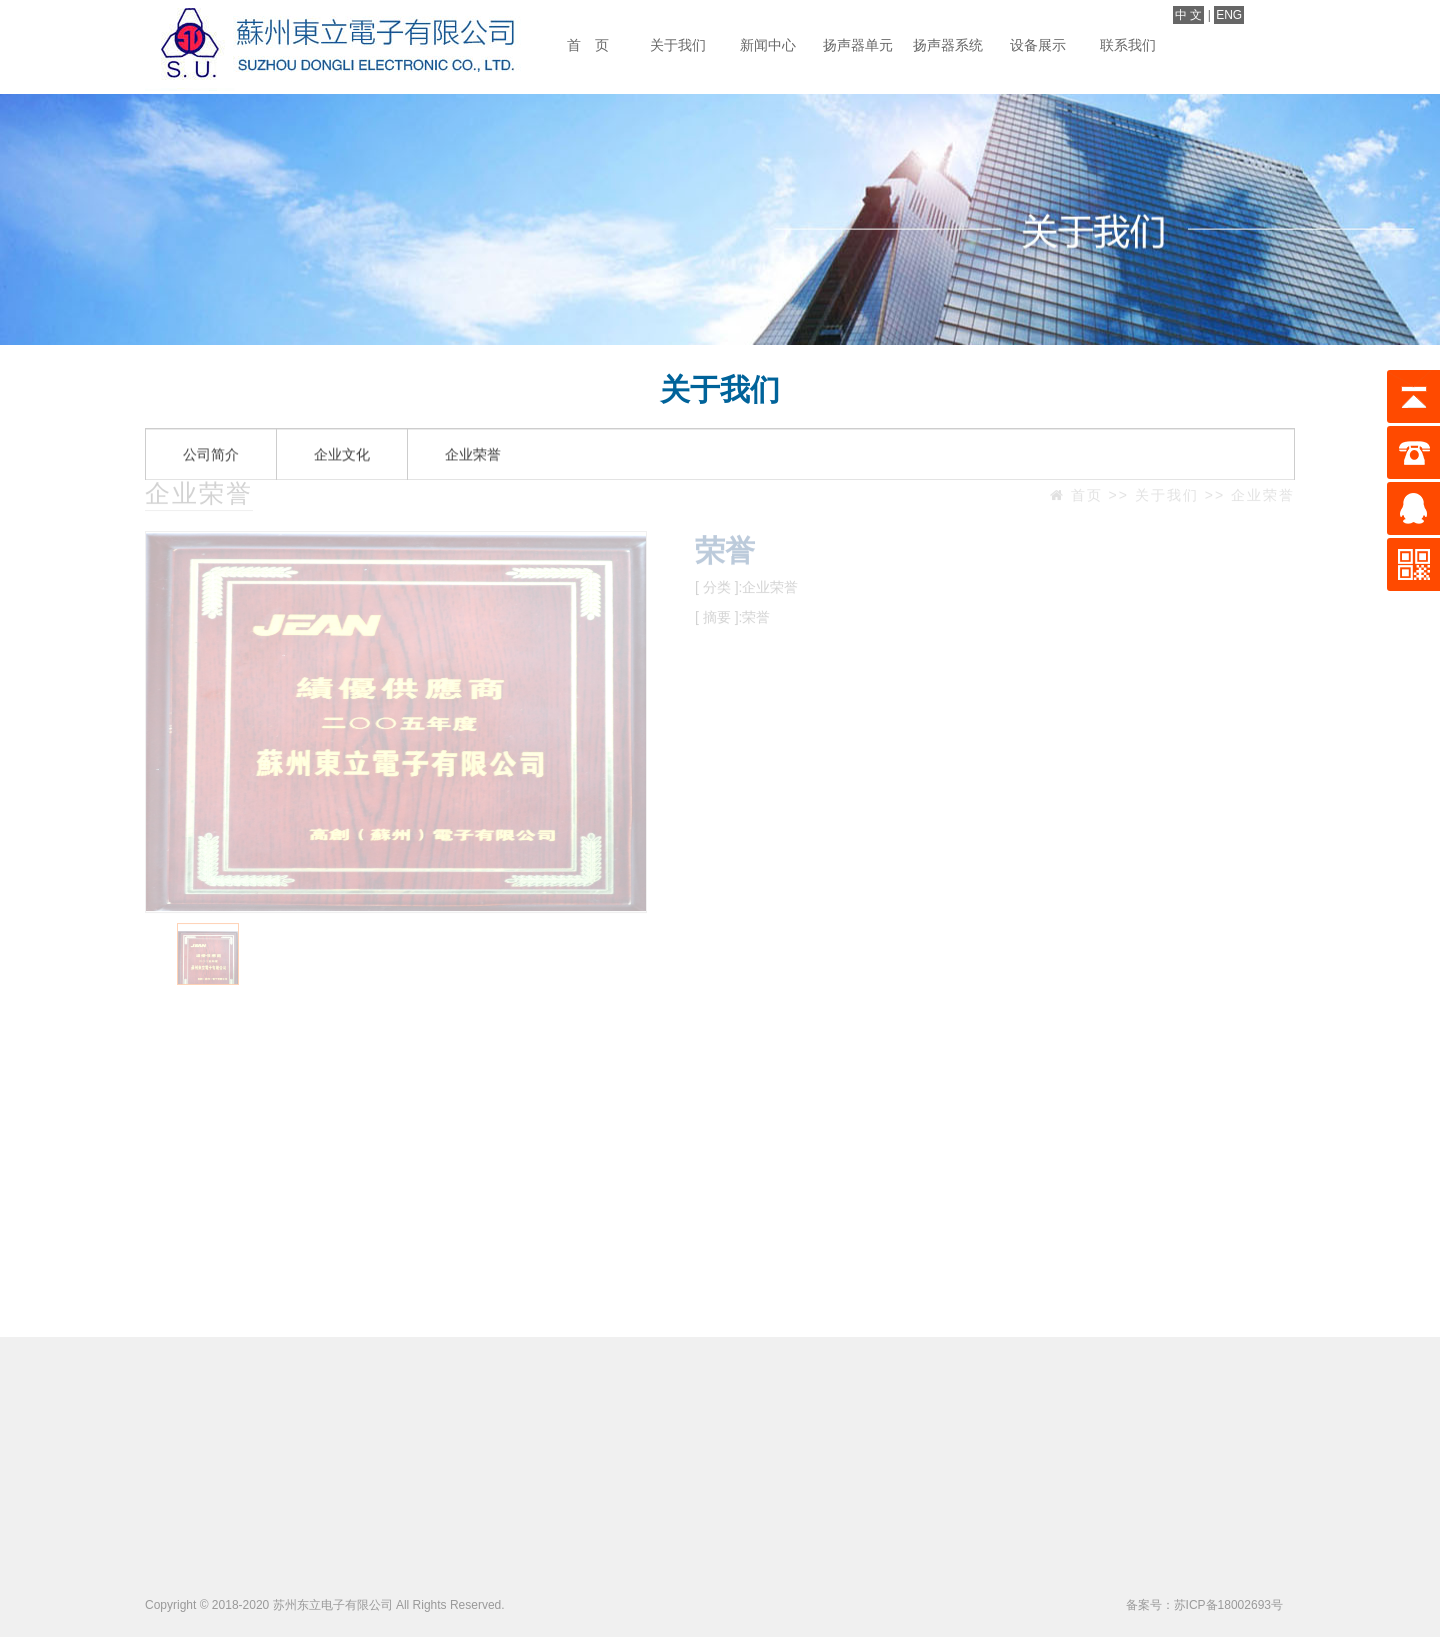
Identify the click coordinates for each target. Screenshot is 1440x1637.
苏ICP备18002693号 (1228, 1605)
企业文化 (342, 425)
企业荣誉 (473, 425)
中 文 (1188, 15)
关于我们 (678, 45)
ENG (1229, 15)
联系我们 (1128, 45)
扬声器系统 (948, 45)
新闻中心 (768, 45)
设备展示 (1038, 45)
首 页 (588, 45)
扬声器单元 (858, 45)
